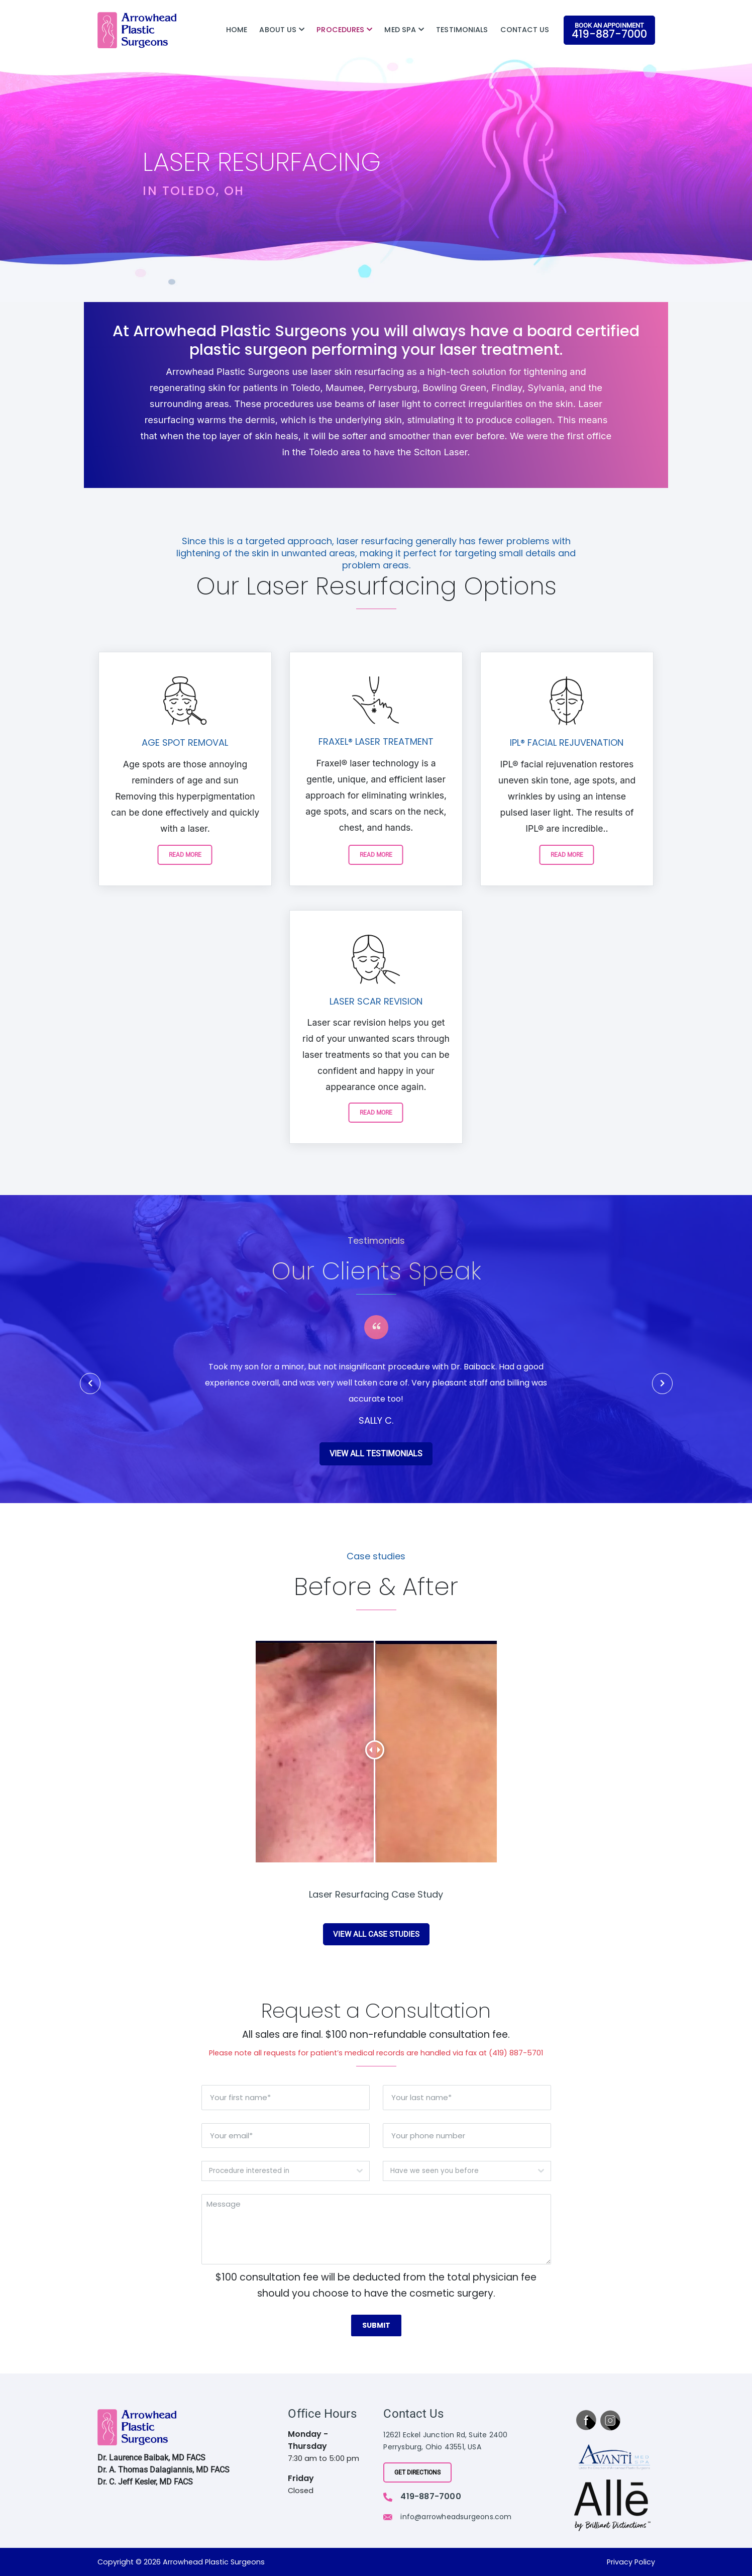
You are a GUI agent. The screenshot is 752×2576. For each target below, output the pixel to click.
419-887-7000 (430, 2496)
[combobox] (285, 2172)
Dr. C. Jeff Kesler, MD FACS (145, 2482)
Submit (376, 2326)
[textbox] (276, 2172)
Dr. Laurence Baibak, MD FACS (151, 2457)
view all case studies (376, 1934)
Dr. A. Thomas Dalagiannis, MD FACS (163, 2469)
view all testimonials (376, 1460)
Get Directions (417, 2472)
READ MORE (185, 854)
